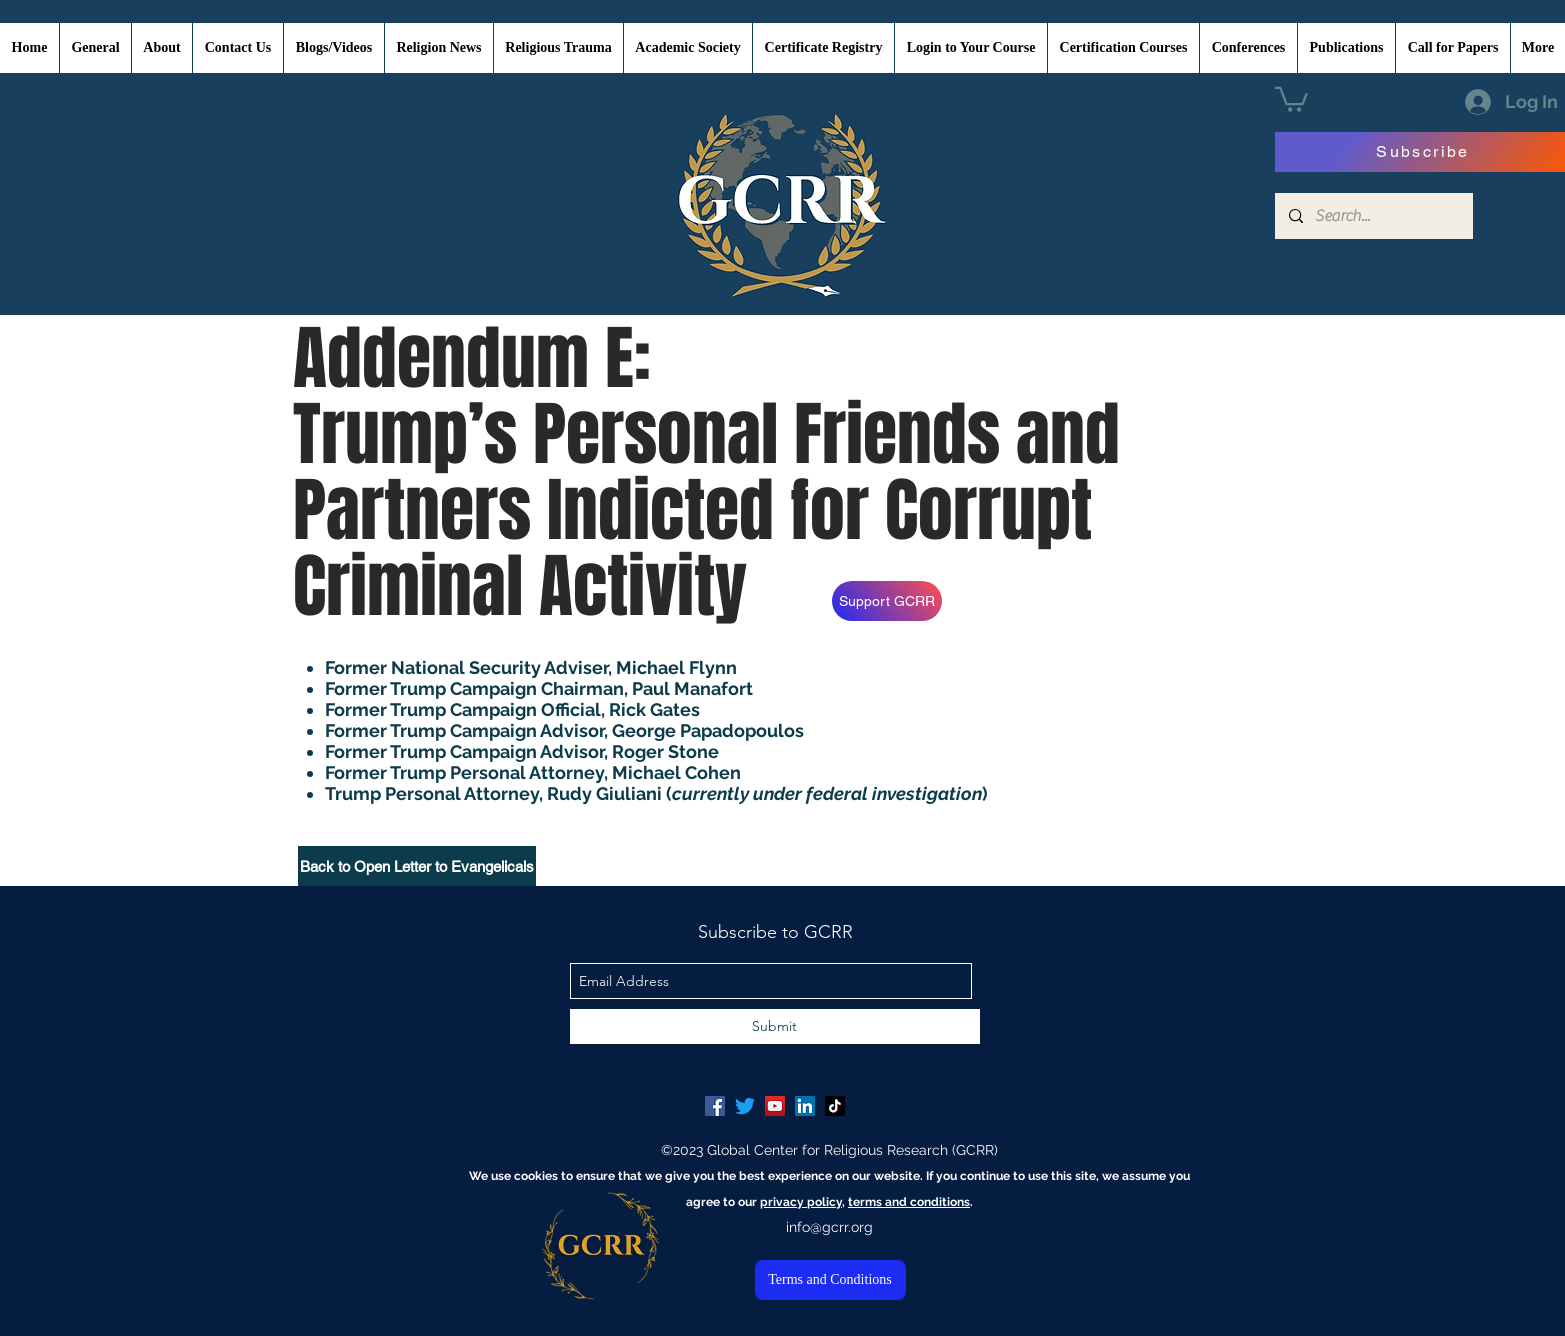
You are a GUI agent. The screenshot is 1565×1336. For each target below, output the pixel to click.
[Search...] (1373, 216)
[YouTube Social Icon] (775, 1106)
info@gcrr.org (829, 1227)
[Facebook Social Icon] (715, 1106)
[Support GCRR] (887, 601)
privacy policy (801, 1202)
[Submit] (775, 1026)
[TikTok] (835, 1106)
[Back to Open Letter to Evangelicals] (417, 866)
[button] (1291, 98)
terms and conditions (909, 1202)
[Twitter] (745, 1106)
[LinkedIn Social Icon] (805, 1106)
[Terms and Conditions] (830, 1280)
